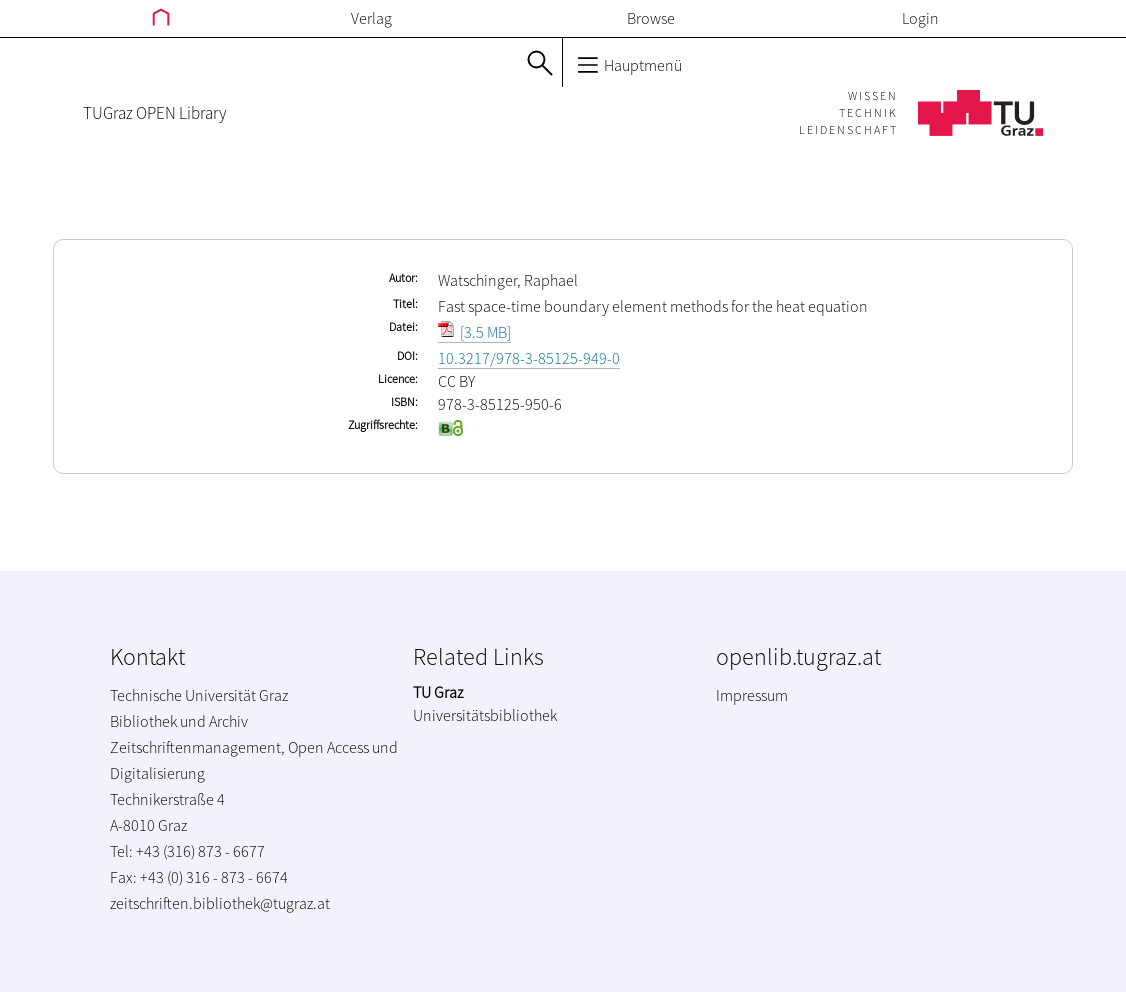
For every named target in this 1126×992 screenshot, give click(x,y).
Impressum (752, 695)
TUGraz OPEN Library (154, 113)
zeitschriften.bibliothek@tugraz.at (220, 903)
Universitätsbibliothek (485, 715)
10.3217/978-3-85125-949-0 (529, 358)
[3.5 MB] (474, 332)
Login (920, 18)
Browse (651, 18)
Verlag (371, 18)
